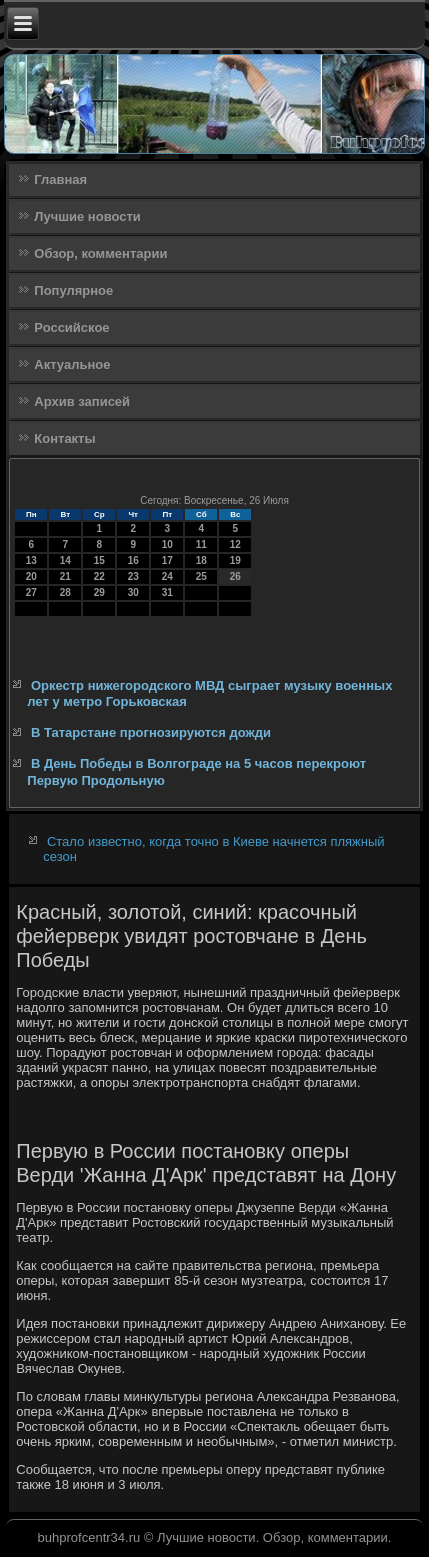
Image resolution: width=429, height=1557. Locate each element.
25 (201, 576)
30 (133, 592)
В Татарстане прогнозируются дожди (151, 732)
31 (167, 592)
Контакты (64, 438)
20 (31, 576)
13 (31, 560)
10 (167, 544)
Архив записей (82, 401)
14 (65, 560)
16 (133, 560)
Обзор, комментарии (100, 253)
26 (235, 576)
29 (99, 592)
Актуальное (72, 364)
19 (235, 560)
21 (65, 576)
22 (99, 576)
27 (31, 592)
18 (201, 560)
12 (235, 544)
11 (201, 544)
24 (167, 576)
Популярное (73, 290)
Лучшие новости (87, 216)
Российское (71, 327)
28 (65, 592)
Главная (60, 179)
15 (99, 560)
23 (133, 576)
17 (167, 560)
